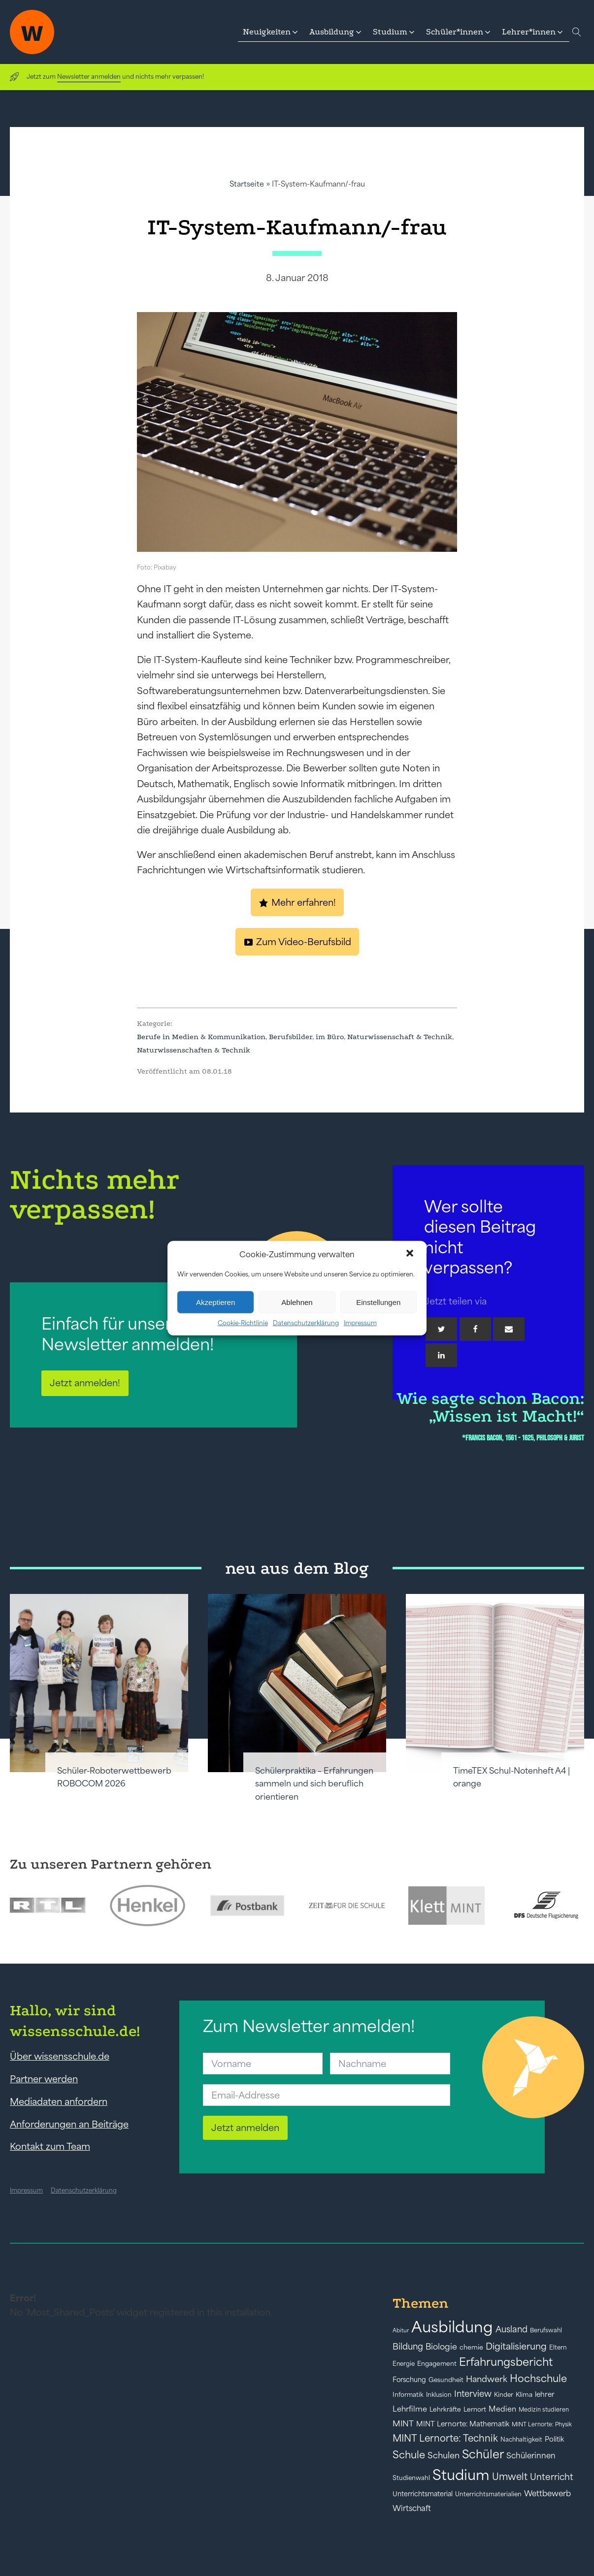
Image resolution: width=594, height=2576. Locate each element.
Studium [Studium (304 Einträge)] (461, 2475)
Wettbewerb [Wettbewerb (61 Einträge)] (547, 2493)
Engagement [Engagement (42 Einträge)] (437, 2363)
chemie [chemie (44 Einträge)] (471, 2347)
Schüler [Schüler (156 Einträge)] (483, 2454)
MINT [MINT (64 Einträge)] (403, 2423)
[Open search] (576, 32)
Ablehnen (296, 1302)
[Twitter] (441, 1329)
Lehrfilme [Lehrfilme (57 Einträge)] (410, 2409)
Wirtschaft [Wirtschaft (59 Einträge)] (412, 2508)
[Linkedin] (441, 1355)
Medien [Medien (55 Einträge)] (502, 2409)
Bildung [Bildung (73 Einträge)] (408, 2347)
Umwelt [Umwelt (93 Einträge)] (510, 2476)
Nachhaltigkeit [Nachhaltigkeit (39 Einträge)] (521, 2439)
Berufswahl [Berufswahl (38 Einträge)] (546, 2330)
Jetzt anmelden (245, 2127)
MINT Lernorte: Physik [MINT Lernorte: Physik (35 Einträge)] (542, 2424)
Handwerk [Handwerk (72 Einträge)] (486, 2379)
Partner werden (44, 2078)
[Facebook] (475, 1329)
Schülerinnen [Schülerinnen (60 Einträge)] (531, 2455)
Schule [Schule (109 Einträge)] (409, 2454)
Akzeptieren (215, 1302)
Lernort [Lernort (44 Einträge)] (474, 2409)
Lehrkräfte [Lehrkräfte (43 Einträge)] (445, 2409)
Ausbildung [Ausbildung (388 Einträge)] (452, 2326)
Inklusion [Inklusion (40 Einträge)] (439, 2394)
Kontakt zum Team (50, 2146)
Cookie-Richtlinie (243, 1323)
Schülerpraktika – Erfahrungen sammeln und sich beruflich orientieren (314, 1784)
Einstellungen (378, 1302)
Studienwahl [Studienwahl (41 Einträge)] (411, 2477)
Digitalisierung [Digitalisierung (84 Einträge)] (516, 2346)
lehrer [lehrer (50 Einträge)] (545, 2394)
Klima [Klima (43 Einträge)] (524, 2394)
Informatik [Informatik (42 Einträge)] (408, 2394)
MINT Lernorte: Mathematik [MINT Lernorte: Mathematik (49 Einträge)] (462, 2424)
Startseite (247, 184)
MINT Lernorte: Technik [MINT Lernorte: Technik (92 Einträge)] (445, 2438)
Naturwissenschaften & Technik (193, 1050)
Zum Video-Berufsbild (303, 941)
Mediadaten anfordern (58, 2101)
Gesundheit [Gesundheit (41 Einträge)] (446, 2380)
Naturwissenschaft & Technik (399, 1036)
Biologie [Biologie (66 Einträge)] (441, 2346)
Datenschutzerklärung (306, 1323)
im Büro (330, 1036)
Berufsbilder (290, 1036)
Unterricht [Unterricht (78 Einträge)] (551, 2477)
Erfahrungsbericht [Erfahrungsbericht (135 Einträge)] (506, 2361)
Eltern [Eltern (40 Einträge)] (558, 2347)
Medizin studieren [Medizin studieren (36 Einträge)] (544, 2409)
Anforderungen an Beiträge (69, 2124)
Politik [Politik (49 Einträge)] (554, 2439)
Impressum (360, 1323)
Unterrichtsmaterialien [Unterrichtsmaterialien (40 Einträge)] (488, 2494)
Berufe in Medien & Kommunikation (201, 1036)
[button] (411, 1254)
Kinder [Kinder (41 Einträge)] (503, 2394)
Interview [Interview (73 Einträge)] (473, 2394)
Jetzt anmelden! (85, 1382)
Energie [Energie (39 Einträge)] (404, 2363)
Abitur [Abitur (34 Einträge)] (401, 2330)
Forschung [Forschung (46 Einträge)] (409, 2380)
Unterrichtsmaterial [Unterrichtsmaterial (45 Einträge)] (423, 2494)
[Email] (509, 1329)
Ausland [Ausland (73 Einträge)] (511, 2329)
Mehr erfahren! (303, 902)
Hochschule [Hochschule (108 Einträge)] (538, 2378)
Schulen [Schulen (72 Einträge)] (444, 2455)
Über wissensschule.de (59, 2056)
